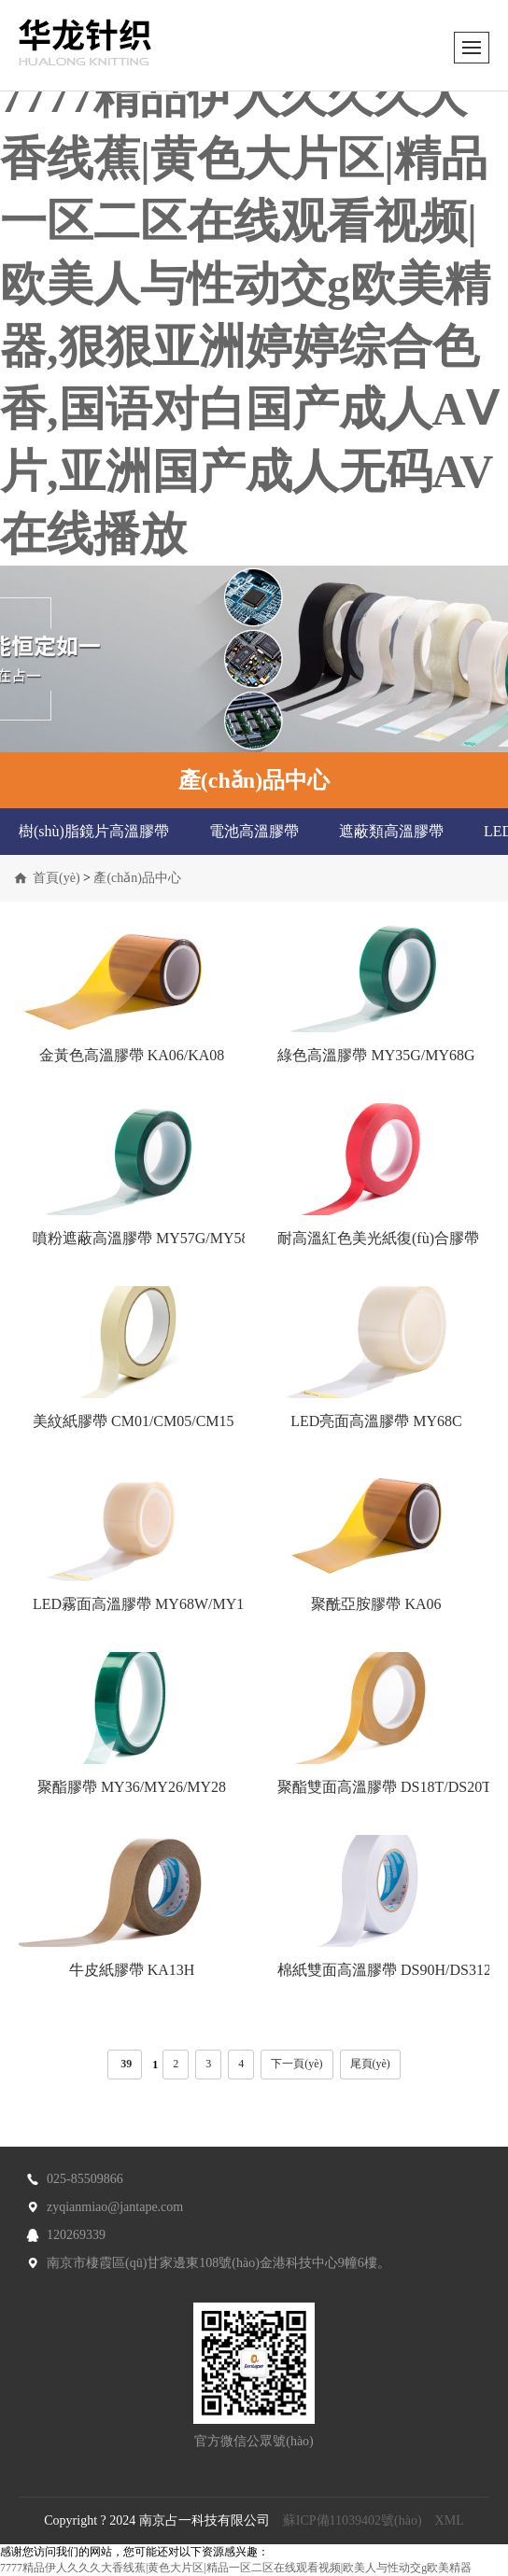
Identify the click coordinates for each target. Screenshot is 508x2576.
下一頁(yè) (296, 2063)
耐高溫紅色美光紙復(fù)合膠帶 (378, 1238)
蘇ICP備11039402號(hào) (352, 2520)
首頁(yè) (56, 878)
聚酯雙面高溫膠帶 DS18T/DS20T (384, 1787)
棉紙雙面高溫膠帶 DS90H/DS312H (389, 1970)
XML (449, 2520)
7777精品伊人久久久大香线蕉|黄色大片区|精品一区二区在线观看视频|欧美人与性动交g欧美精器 (236, 2567)
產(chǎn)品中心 (137, 878)
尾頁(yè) (370, 2063)
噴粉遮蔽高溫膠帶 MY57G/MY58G (146, 1238)
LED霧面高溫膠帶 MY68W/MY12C (147, 1604)
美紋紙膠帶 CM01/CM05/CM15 (133, 1421)
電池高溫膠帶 (254, 831)
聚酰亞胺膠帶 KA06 (376, 1604)
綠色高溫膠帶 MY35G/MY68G (375, 1055)
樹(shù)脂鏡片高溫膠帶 (94, 831)
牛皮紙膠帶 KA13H (132, 1970)
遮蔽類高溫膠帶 (391, 831)
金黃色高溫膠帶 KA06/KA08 (132, 1055)
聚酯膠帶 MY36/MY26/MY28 (131, 1787)
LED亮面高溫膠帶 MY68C (376, 1421)
